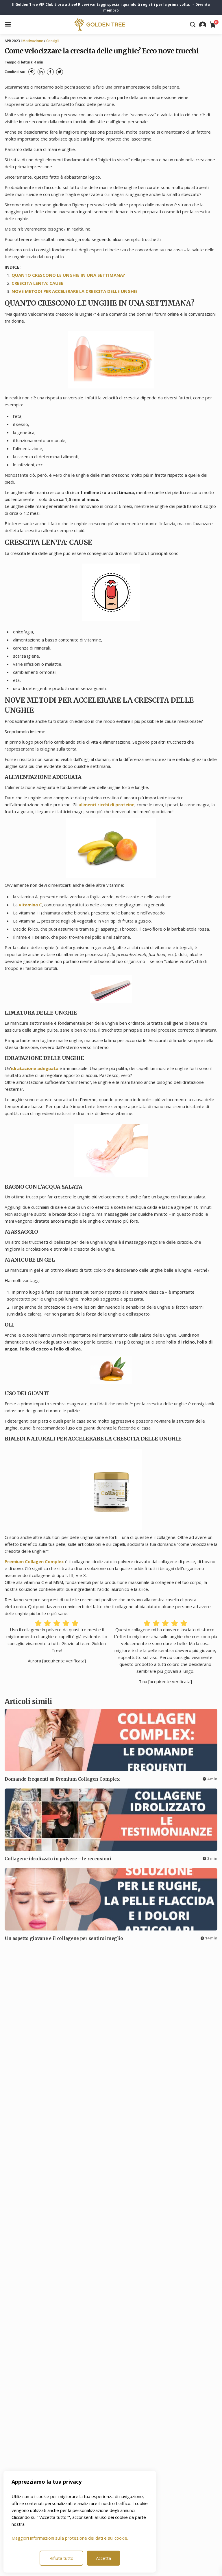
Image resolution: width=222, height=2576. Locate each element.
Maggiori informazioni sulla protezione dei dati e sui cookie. (70, 2538)
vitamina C (30, 905)
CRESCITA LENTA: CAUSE (37, 283)
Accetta (103, 2558)
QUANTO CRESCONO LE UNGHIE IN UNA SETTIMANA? (68, 275)
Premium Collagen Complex (34, 1561)
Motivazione (33, 40)
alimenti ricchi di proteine (106, 804)
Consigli (52, 40)
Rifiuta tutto (61, 2558)
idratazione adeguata (34, 1068)
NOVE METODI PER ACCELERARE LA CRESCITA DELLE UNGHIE (75, 291)
